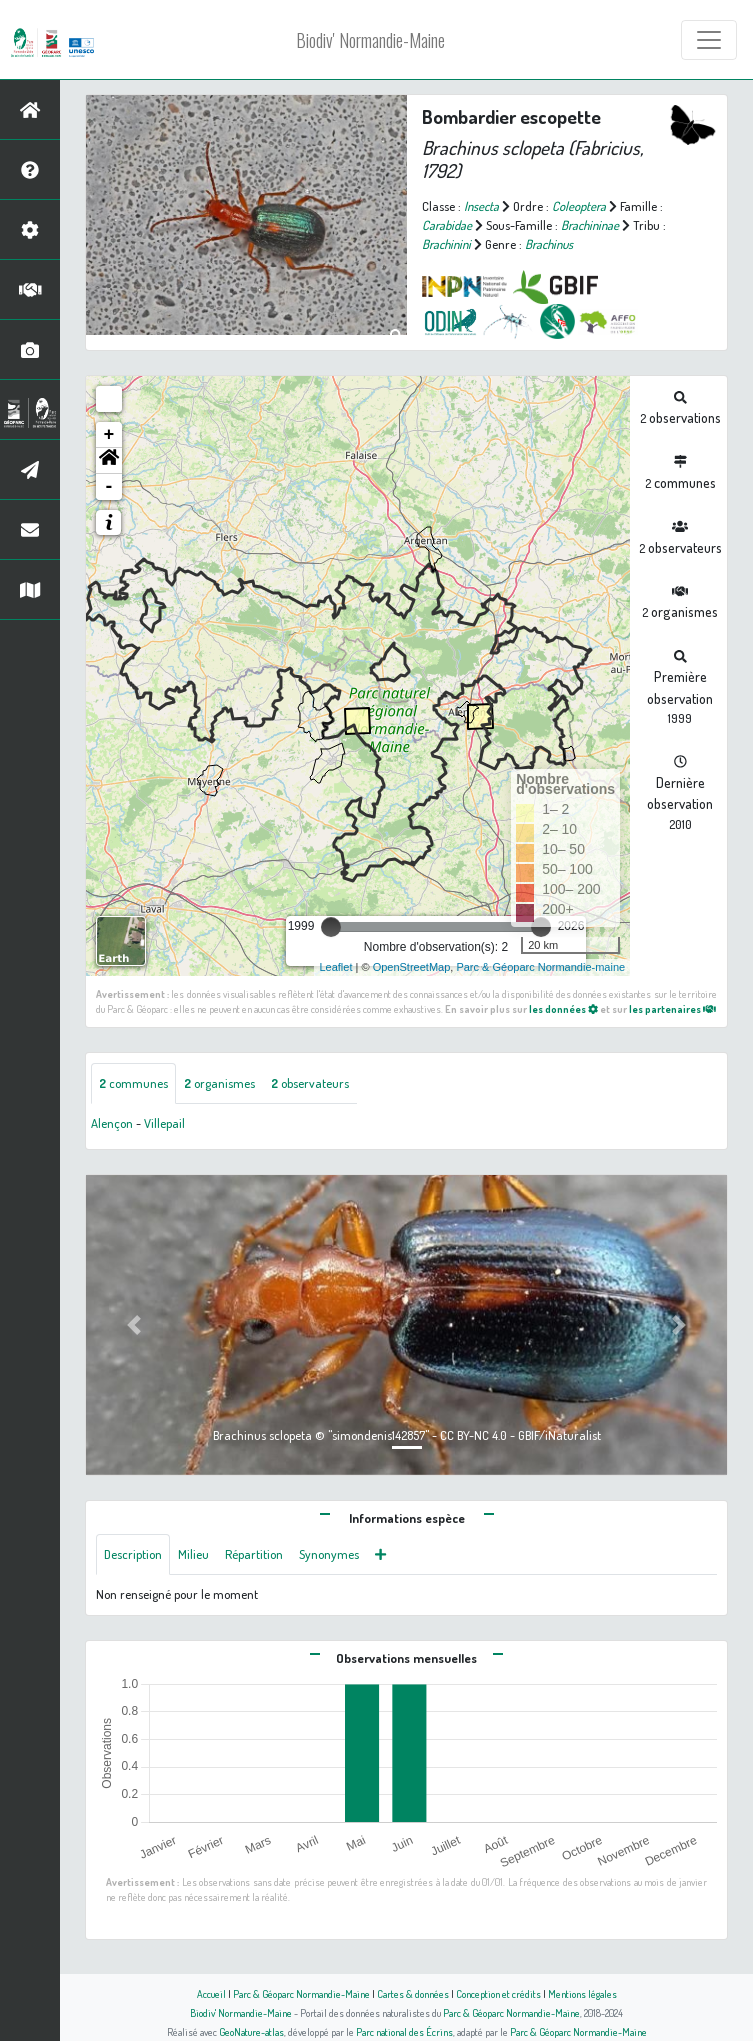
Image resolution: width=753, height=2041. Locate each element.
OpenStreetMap (412, 967)
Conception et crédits (498, 1993)
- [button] (109, 487)
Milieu (193, 1554)
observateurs (310, 1083)
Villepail (164, 1123)
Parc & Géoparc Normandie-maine (540, 967)
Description (133, 1554)
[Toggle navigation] (709, 40)
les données (563, 1008)
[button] (109, 461)
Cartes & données (413, 1993)
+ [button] (109, 435)
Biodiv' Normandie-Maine (370, 40)
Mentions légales (582, 1993)
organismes (219, 1083)
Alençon (112, 1123)
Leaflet (335, 967)
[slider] (331, 927)
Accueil (211, 1993)
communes (133, 1083)
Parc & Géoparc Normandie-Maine (301, 1993)
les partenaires (672, 1008)
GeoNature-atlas (251, 2031)
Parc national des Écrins (404, 2031)
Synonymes (329, 1554)
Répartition (254, 1554)
